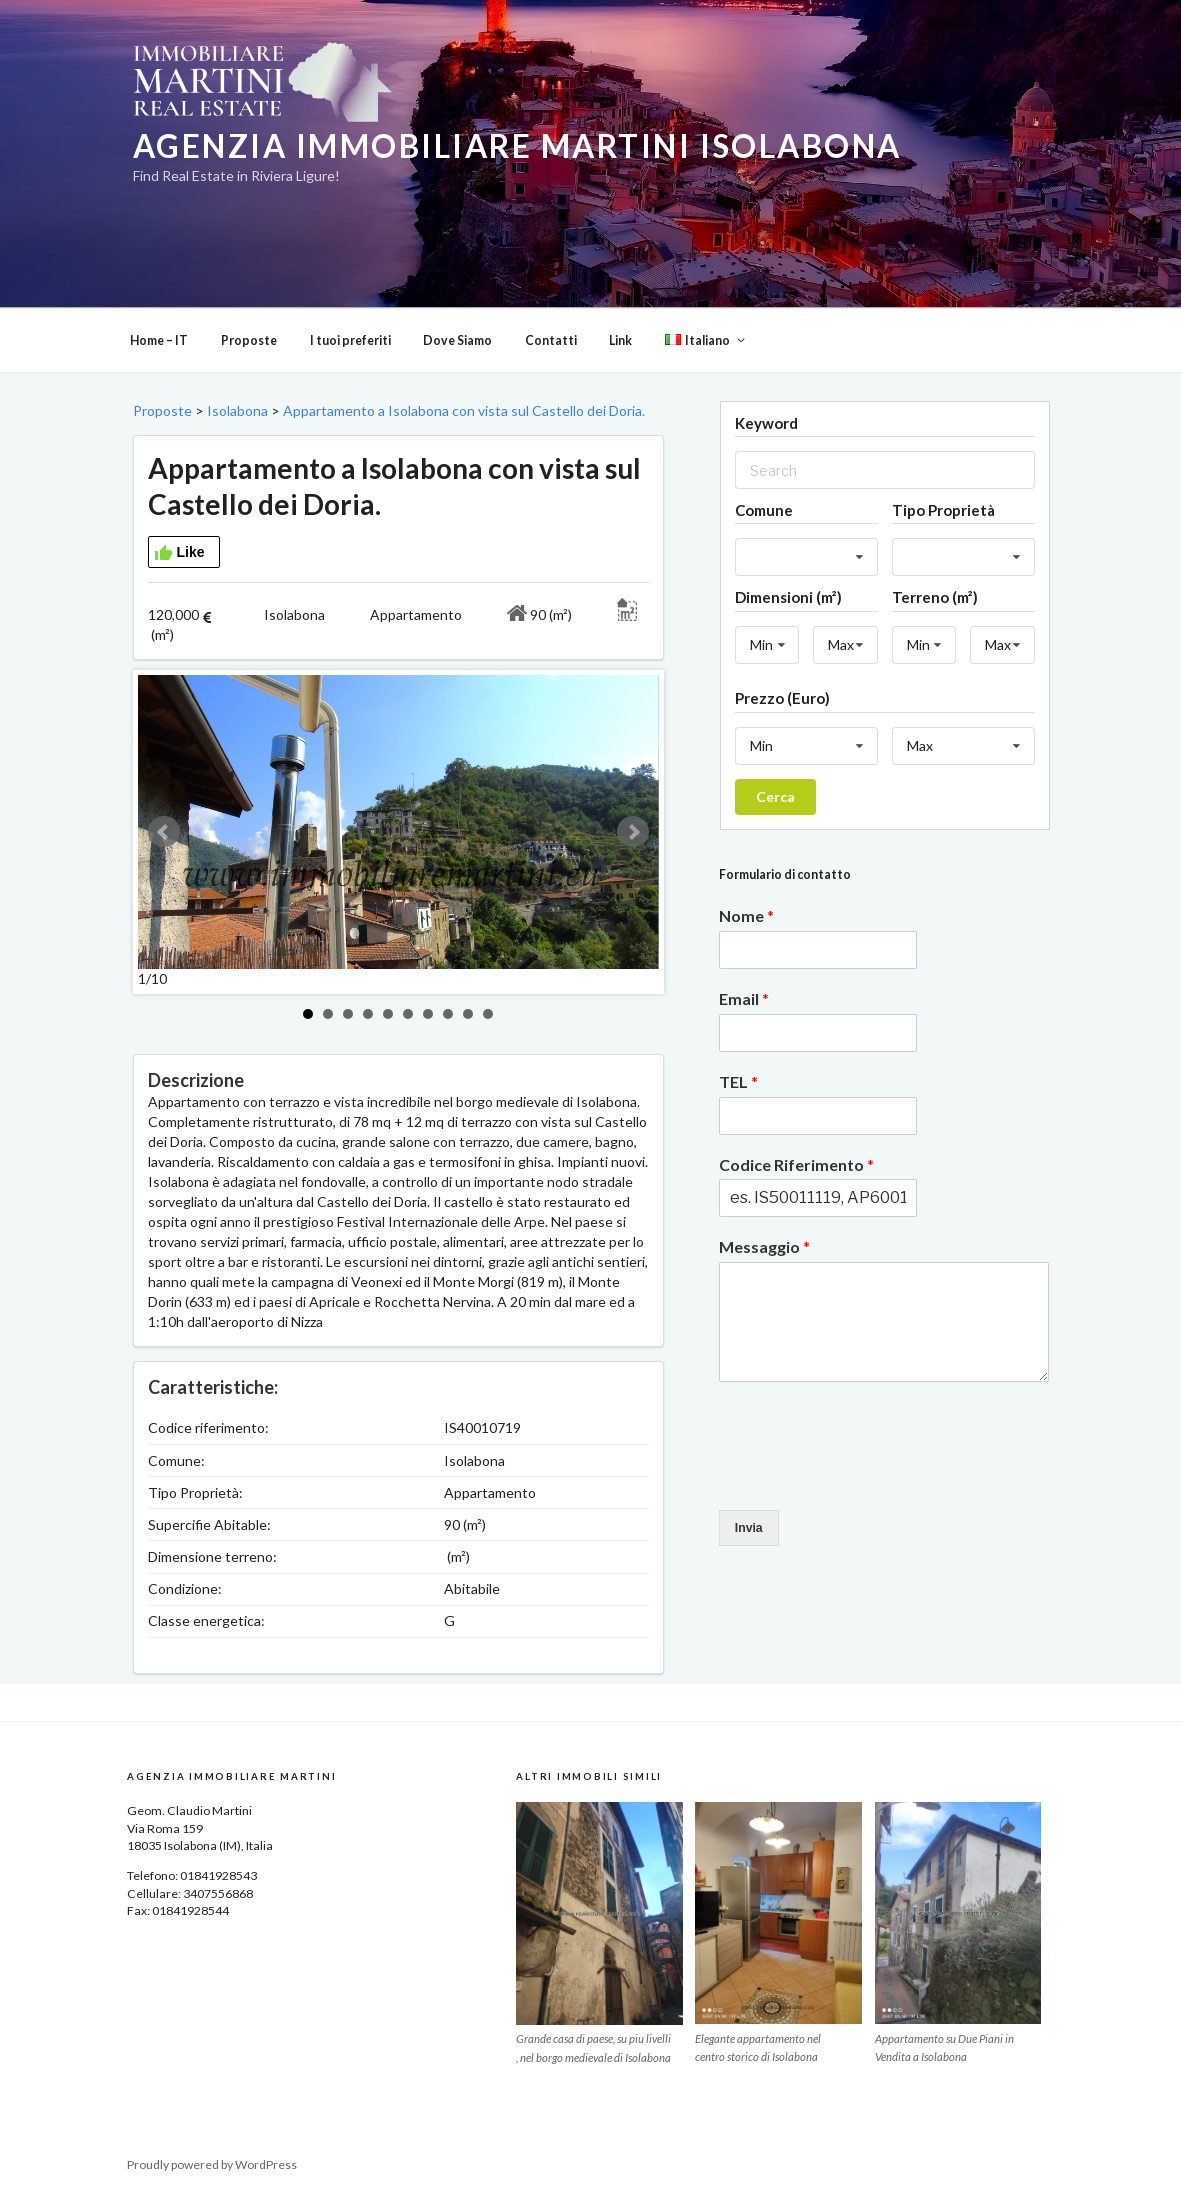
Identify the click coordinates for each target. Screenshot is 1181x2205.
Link (620, 340)
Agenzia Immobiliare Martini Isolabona (517, 146)
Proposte (249, 340)
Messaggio (764, 1246)
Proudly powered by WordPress (212, 2164)
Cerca (775, 796)
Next (633, 832)
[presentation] (871, 1477)
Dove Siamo (457, 340)
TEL (738, 1081)
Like (179, 553)
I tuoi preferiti (350, 340)
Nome (746, 915)
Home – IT (159, 340)
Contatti (551, 340)
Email (744, 998)
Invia (749, 1528)
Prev (164, 832)
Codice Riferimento (796, 1164)
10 (488, 1014)
